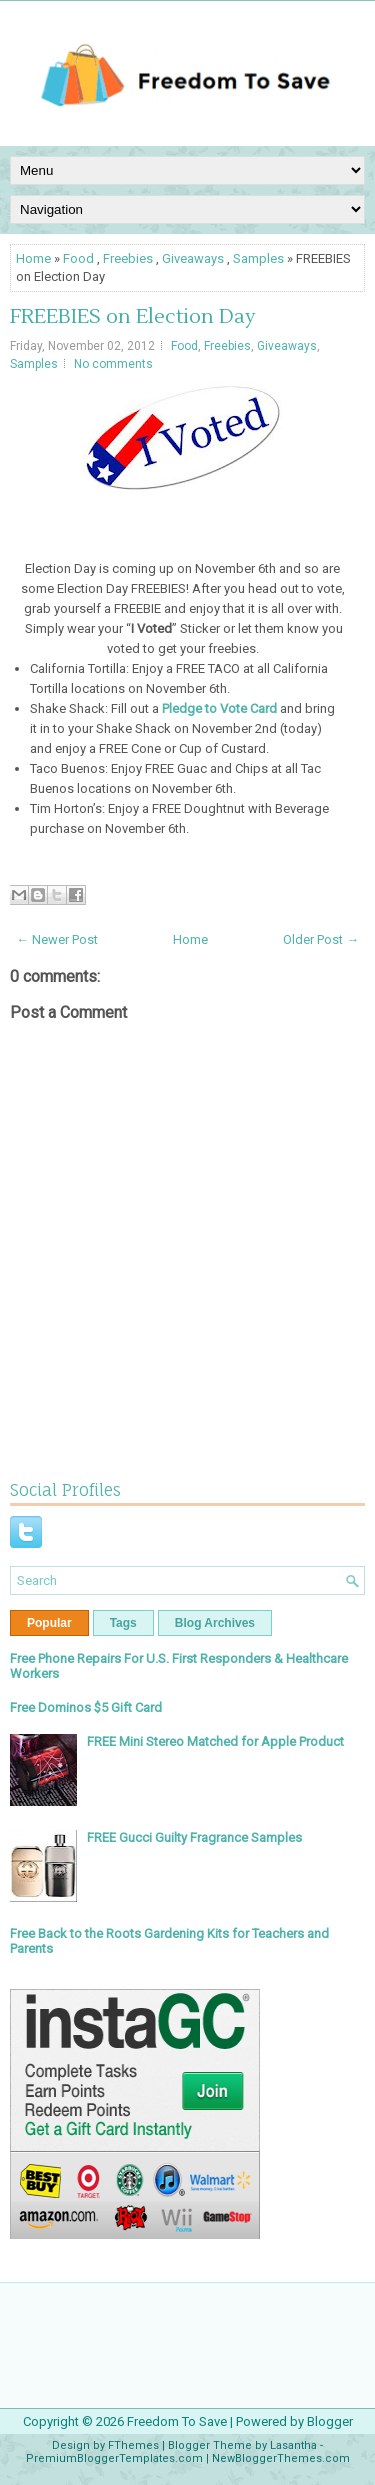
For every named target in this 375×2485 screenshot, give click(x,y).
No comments (113, 364)
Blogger (330, 2421)
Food (78, 258)
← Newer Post (57, 939)
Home (33, 258)
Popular (49, 1623)
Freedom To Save (177, 2421)
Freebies (128, 258)
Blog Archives (215, 1623)
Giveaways (193, 258)
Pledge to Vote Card (219, 708)
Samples (258, 258)
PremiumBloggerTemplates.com (114, 2458)
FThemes (133, 2445)
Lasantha (293, 2445)
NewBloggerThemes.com (281, 2458)
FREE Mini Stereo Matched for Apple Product (215, 1741)
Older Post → (321, 939)
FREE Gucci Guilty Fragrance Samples (194, 1837)
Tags (123, 1623)
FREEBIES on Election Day (133, 317)
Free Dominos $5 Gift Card (86, 1707)
